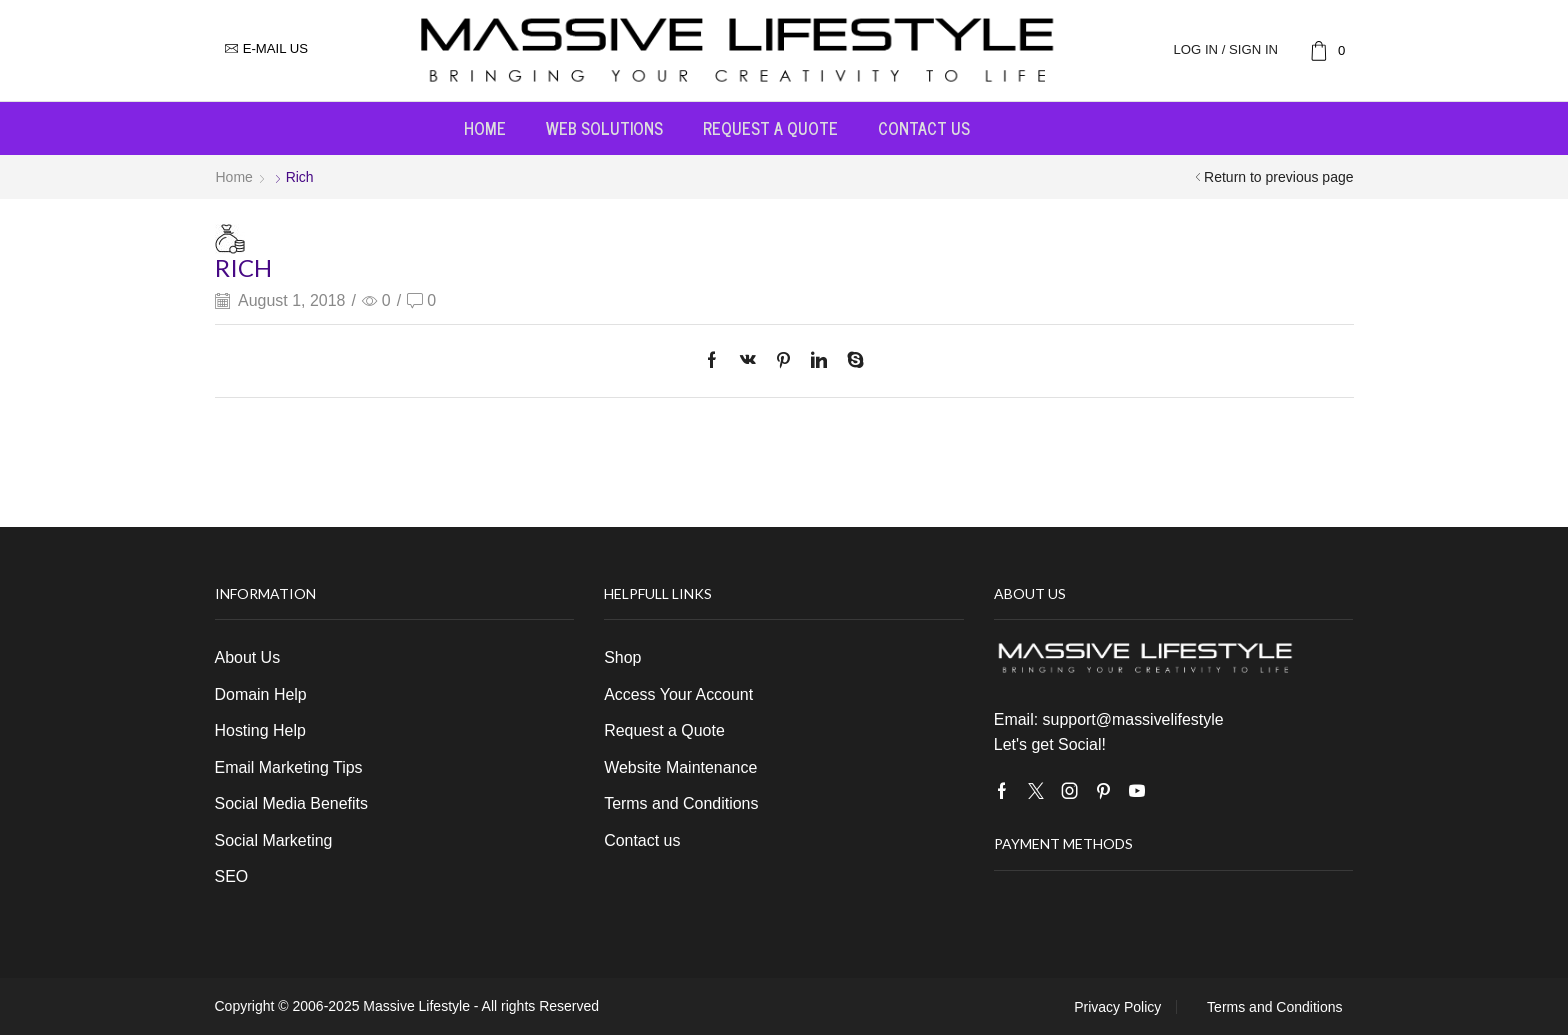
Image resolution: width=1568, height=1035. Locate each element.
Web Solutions (604, 128)
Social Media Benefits (291, 803)
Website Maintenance (680, 767)
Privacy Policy (1117, 1007)
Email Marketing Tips (289, 767)
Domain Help (261, 694)
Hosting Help (260, 730)
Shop (622, 657)
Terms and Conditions (681, 803)
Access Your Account (678, 694)
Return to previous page (1278, 177)
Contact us (924, 128)
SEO (232, 876)
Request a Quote (770, 128)
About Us (248, 657)
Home (485, 128)
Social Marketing (274, 840)
